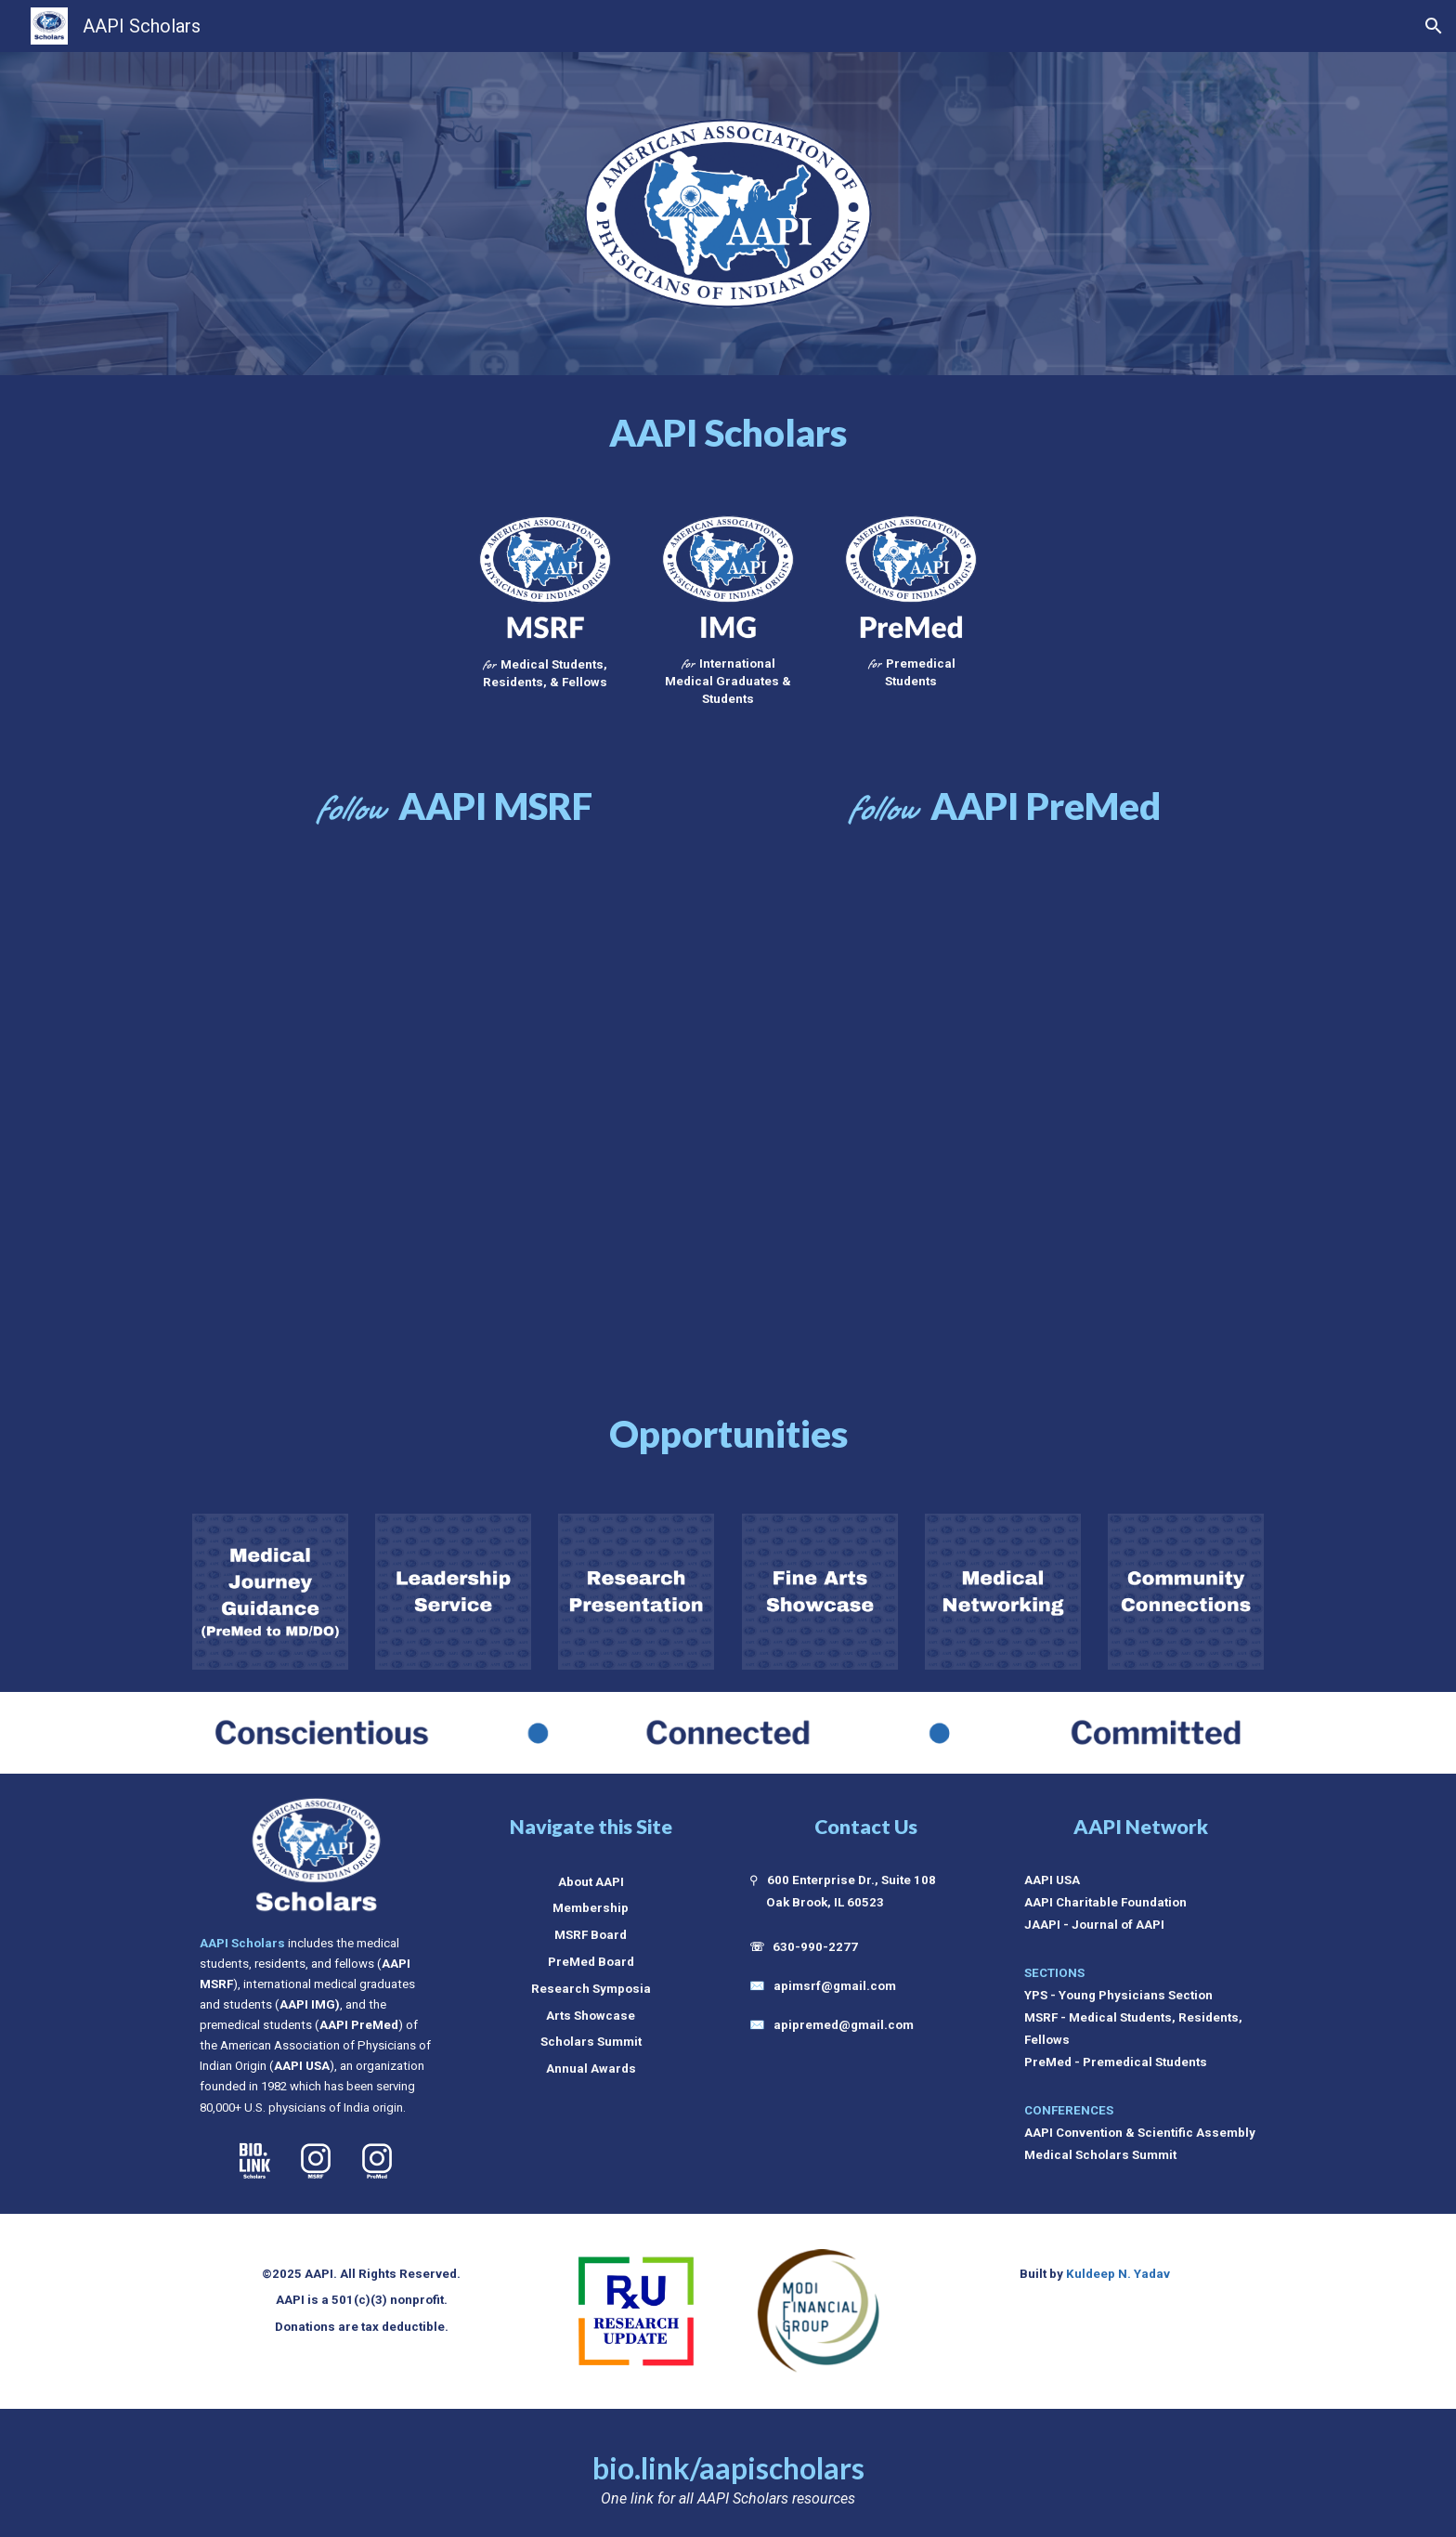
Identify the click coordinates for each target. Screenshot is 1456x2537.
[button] (1433, 26)
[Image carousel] (636, 2311)
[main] (728, 432)
